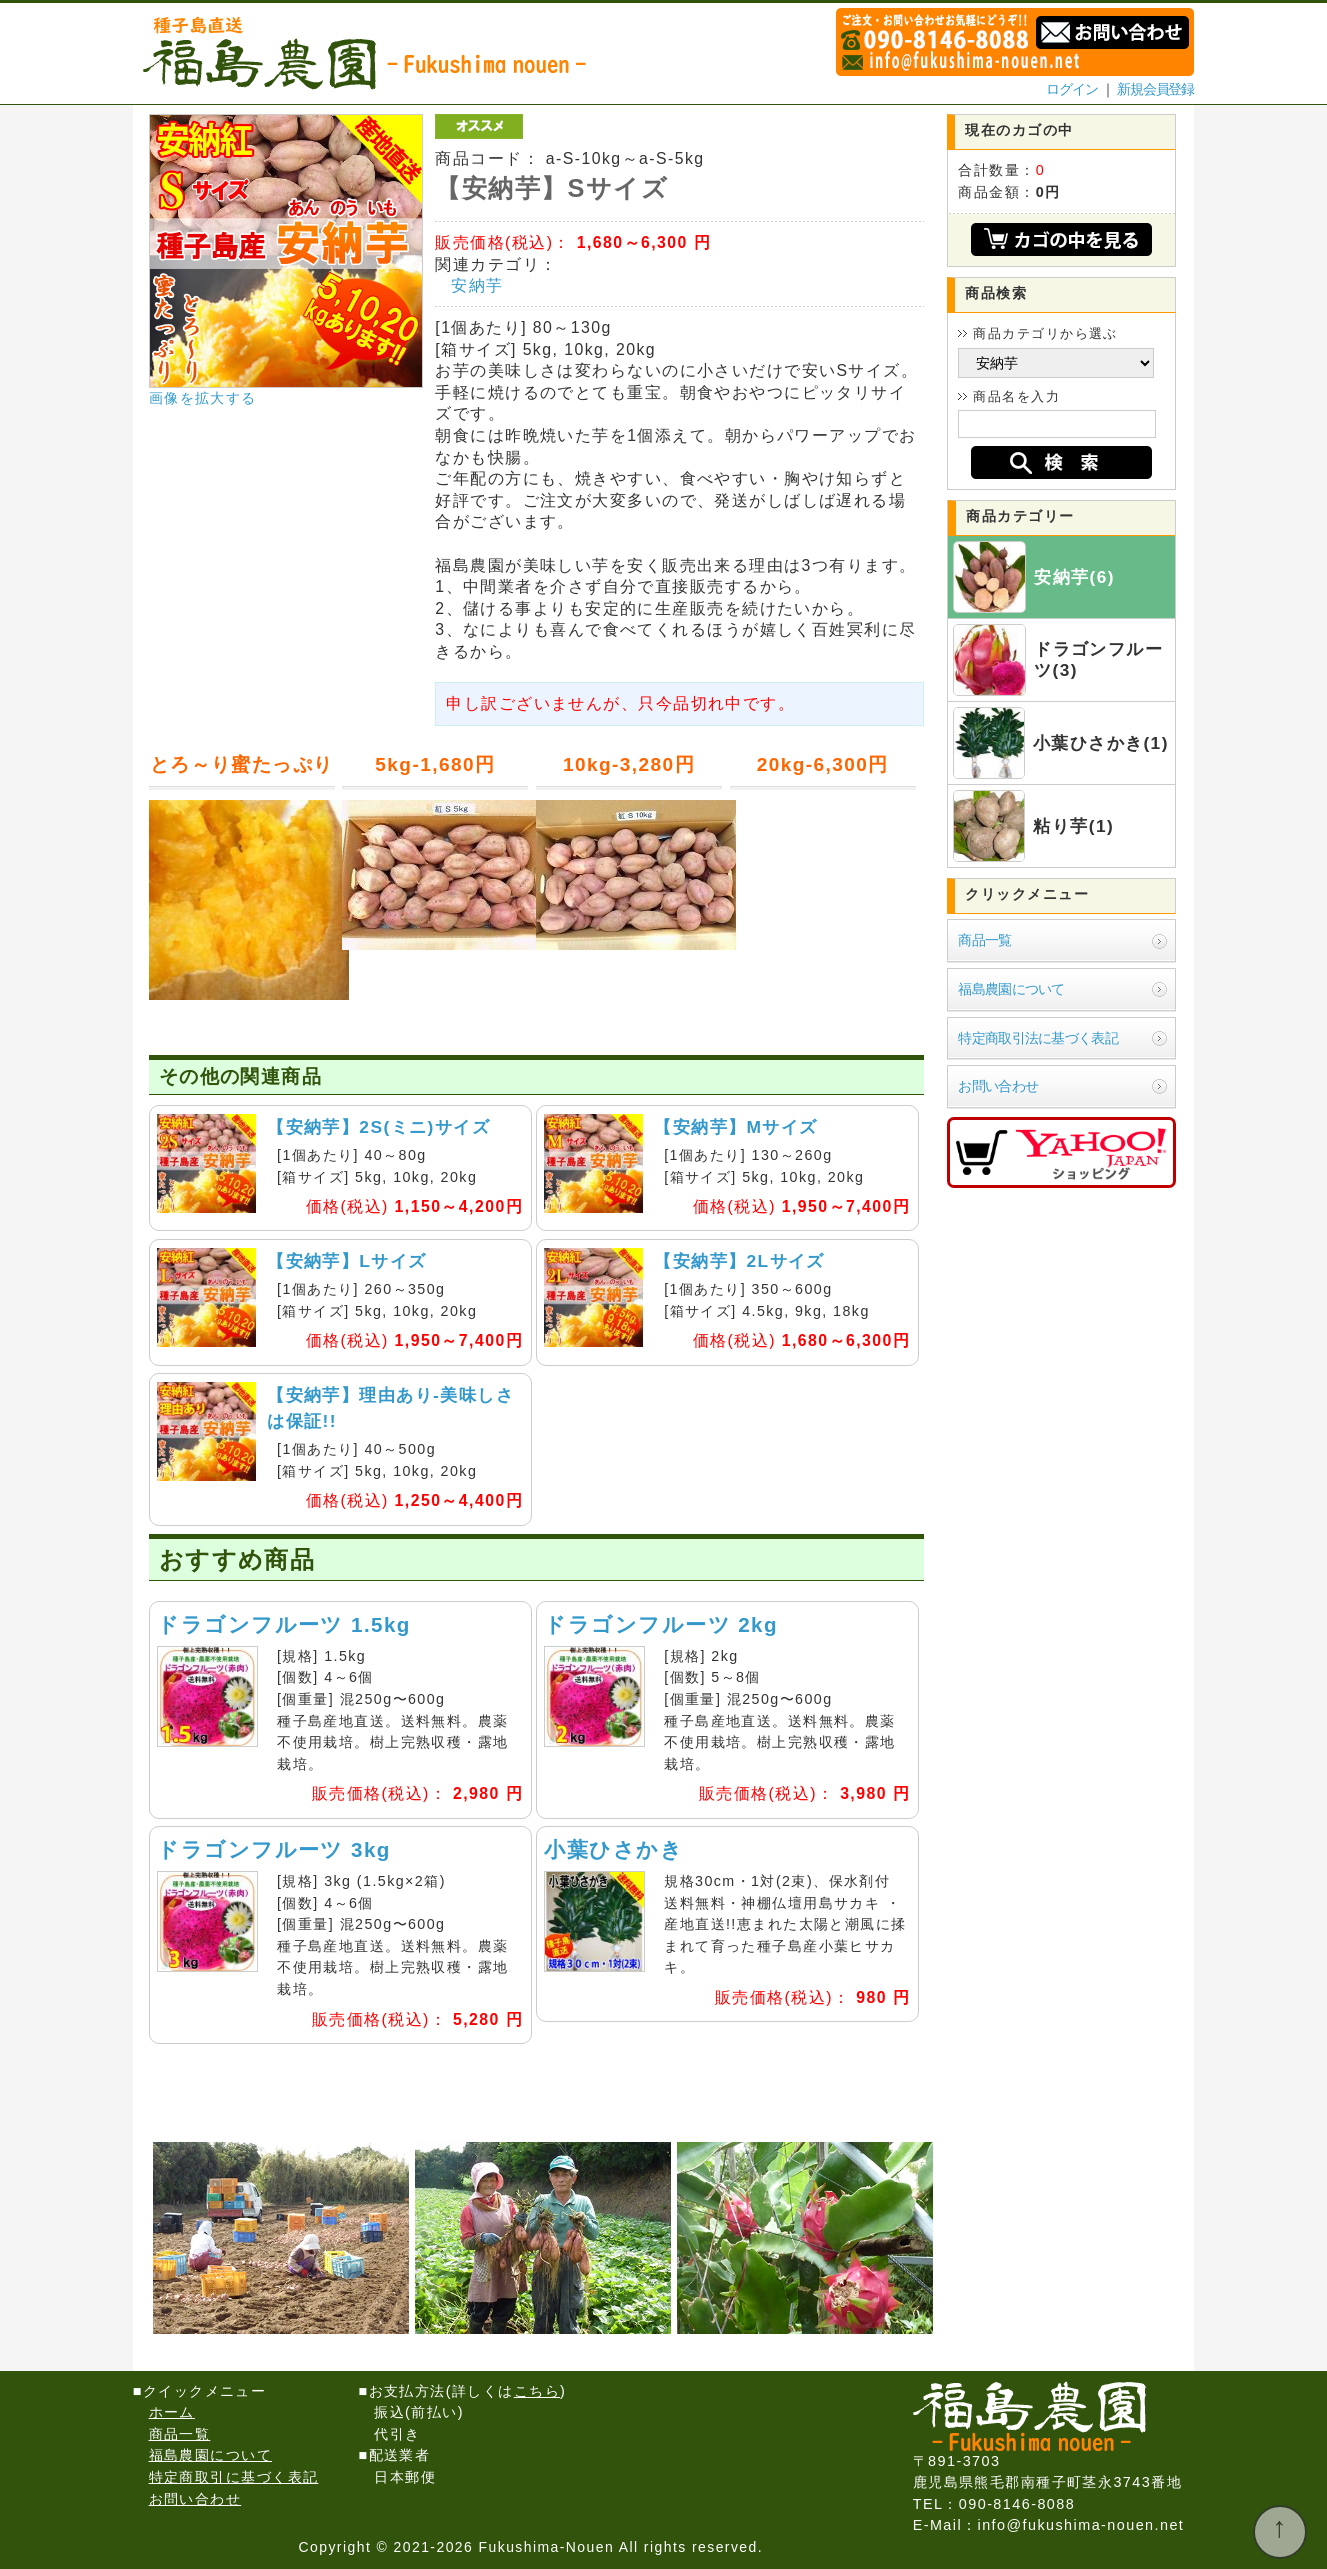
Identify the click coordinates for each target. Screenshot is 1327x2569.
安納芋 (477, 285)
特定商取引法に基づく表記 (1037, 1038)
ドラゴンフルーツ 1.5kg (284, 1624)
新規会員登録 (1156, 89)
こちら (537, 2391)
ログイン (1072, 89)
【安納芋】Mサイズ (735, 1127)
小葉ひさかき (613, 1849)
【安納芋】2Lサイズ (739, 1261)
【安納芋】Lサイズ (347, 1261)
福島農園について (1011, 989)
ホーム (172, 2412)
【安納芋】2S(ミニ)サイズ (378, 1127)
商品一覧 (984, 940)
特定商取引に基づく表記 (234, 2477)
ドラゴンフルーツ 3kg (273, 1849)
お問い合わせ (998, 1086)
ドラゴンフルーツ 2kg (660, 1624)
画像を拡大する (203, 398)
